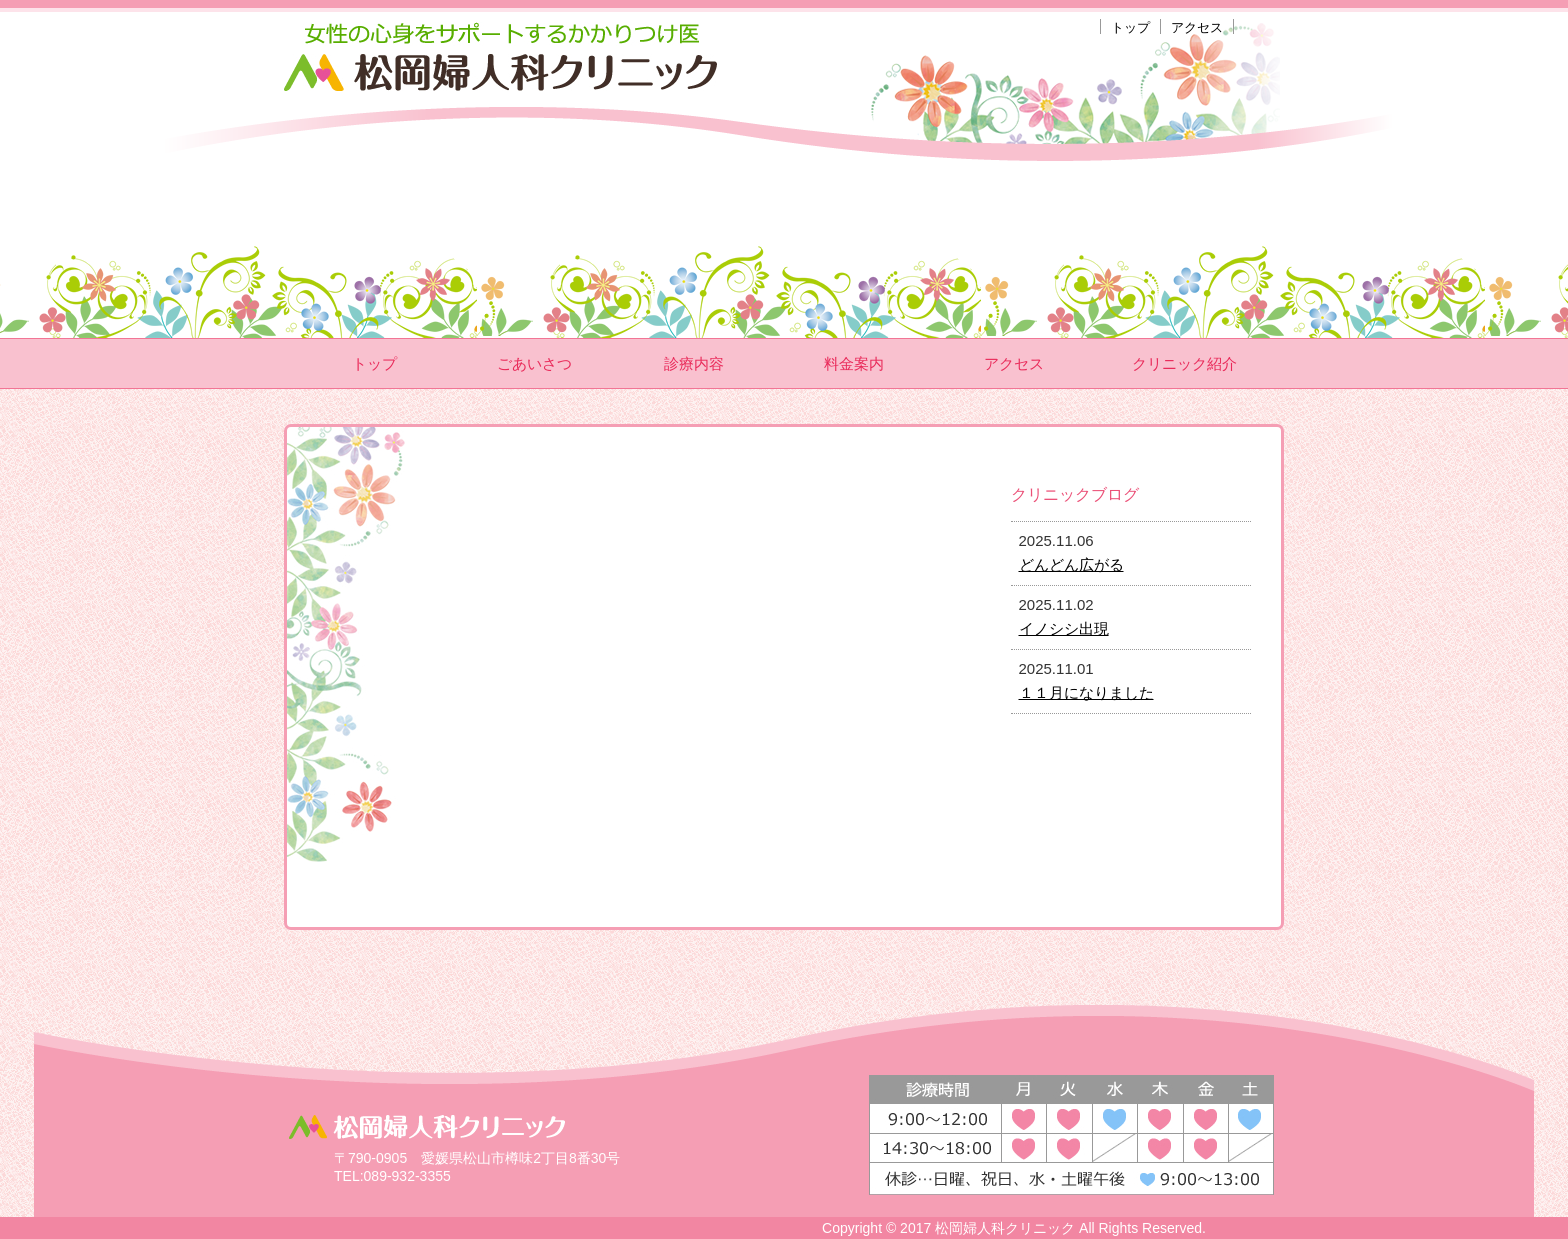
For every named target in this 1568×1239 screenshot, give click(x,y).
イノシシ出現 (1064, 628)
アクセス (1197, 27)
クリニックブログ (1075, 494)
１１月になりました (1086, 692)
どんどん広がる (1071, 564)
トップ (1130, 27)
